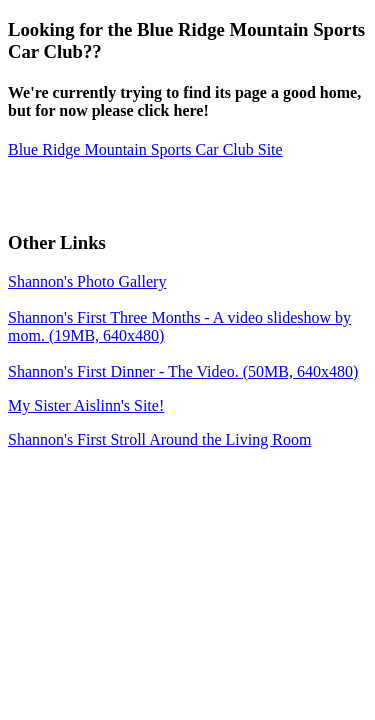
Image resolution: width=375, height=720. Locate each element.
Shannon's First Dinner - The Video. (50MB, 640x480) (183, 371)
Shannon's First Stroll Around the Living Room (159, 439)
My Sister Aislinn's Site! (86, 405)
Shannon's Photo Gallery (87, 281)
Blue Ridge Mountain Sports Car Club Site (145, 149)
